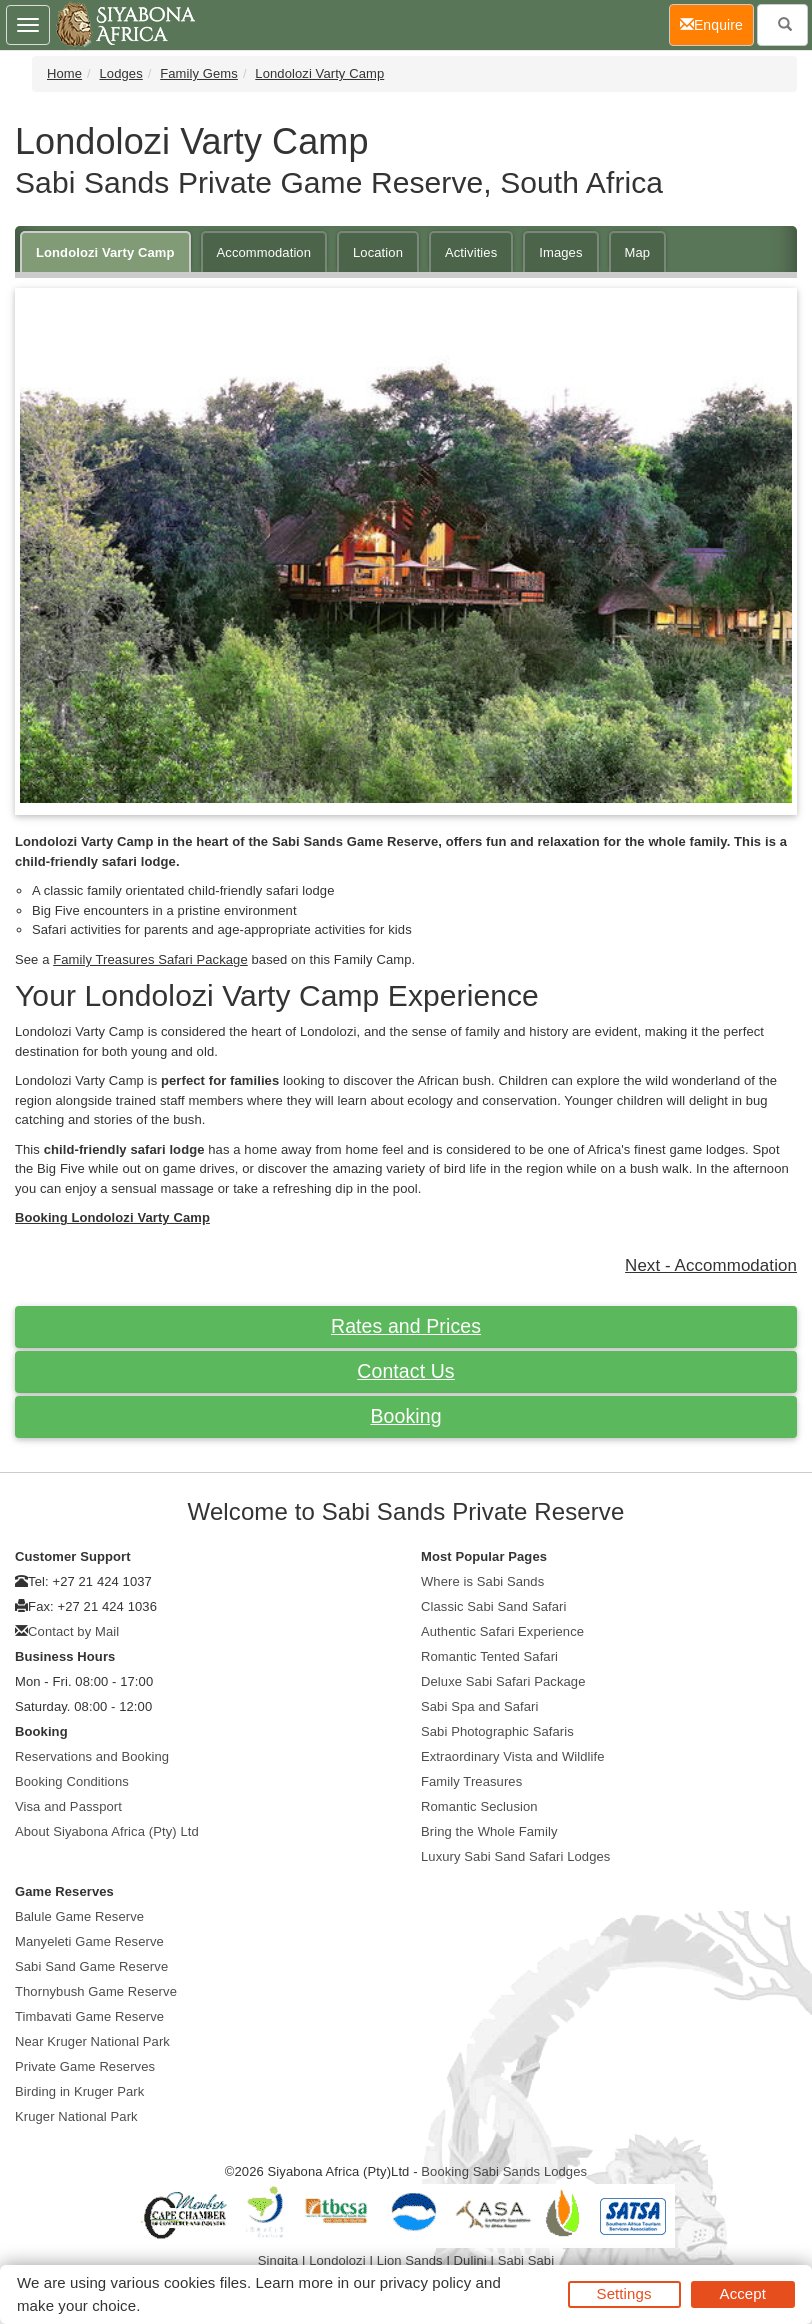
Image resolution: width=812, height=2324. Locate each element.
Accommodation (264, 252)
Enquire (717, 23)
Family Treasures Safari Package (150, 959)
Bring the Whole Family (489, 1831)
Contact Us (405, 1371)
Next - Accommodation (711, 1265)
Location (378, 252)
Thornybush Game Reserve (96, 1991)
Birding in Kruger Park (79, 2091)
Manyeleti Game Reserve (89, 1941)
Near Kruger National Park (92, 2041)
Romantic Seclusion (479, 1806)
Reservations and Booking (92, 1756)
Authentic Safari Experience (502, 1631)
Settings (624, 2293)
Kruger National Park (76, 2116)
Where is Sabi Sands (482, 1581)
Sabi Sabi (526, 2260)
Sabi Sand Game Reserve (91, 1966)
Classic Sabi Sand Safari (493, 1606)
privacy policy (425, 2282)
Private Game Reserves (85, 2066)
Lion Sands (410, 2260)
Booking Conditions (72, 1781)
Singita (278, 2260)
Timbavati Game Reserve (89, 2016)
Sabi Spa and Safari (480, 1706)
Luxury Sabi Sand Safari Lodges (515, 1856)
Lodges (121, 73)
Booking (405, 1416)
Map (638, 252)
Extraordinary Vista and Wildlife (513, 1756)
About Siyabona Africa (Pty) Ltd (107, 1831)
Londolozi (337, 2260)
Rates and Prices (406, 1326)
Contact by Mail (73, 1631)
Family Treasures (471, 1781)
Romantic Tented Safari (489, 1656)
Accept (743, 2293)
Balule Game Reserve (79, 1916)
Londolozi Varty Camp (319, 73)
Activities (471, 252)
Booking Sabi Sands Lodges (504, 2171)
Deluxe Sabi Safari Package (503, 1681)
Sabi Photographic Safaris (497, 1731)
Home (64, 73)
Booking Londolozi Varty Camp (112, 1217)
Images (560, 252)
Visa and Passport (68, 1806)
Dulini (470, 2260)
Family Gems (199, 73)
